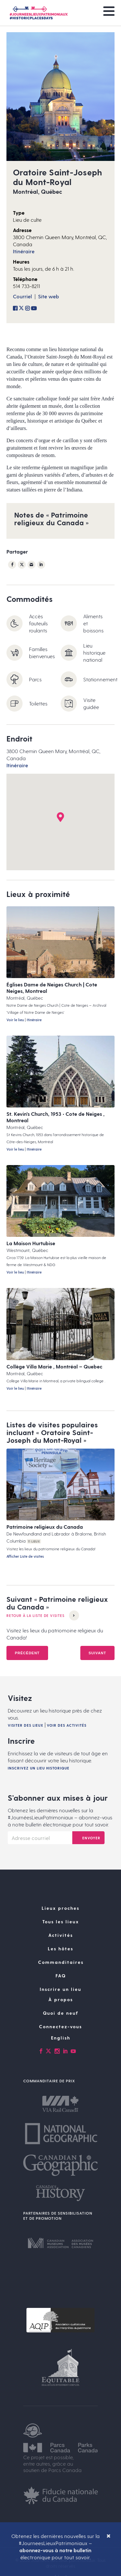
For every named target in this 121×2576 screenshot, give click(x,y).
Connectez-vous (60, 2026)
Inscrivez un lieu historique (38, 1768)
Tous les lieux (60, 1921)
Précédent (27, 1653)
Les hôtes (60, 1948)
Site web (48, 296)
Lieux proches (60, 1908)
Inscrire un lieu (60, 1989)
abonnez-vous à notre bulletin (55, 2550)
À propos (60, 1999)
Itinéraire (24, 251)
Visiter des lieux (25, 1725)
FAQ (60, 1975)
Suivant (97, 1653)
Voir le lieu (15, 1020)
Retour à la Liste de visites (42, 1615)
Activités (60, 1935)
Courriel (22, 296)
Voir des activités (66, 1725)
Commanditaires (61, 1962)
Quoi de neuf (60, 2013)
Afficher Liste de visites (25, 1556)
